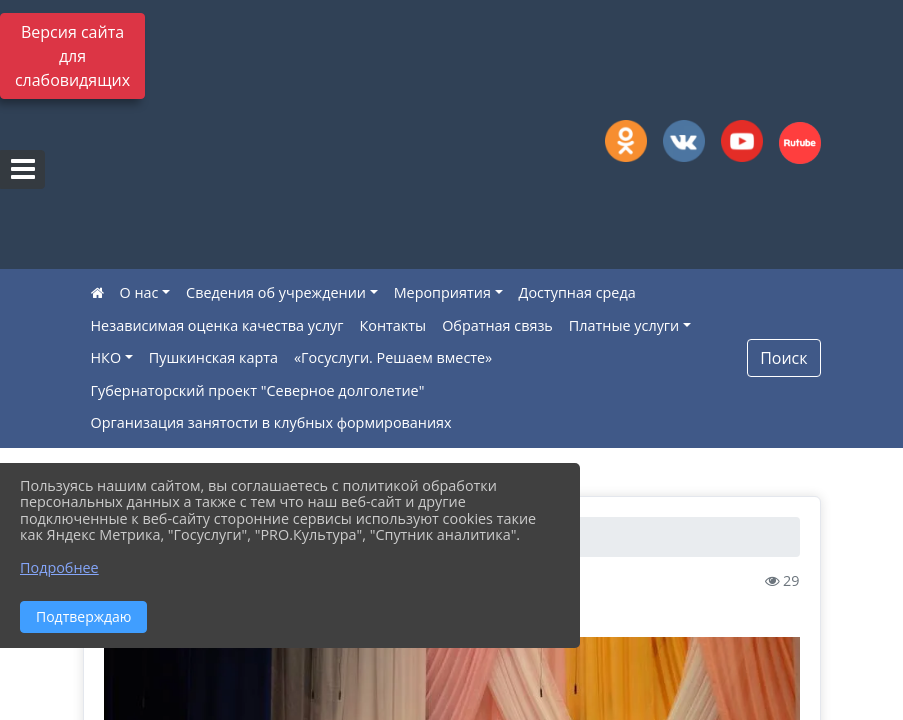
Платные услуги (624, 325)
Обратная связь (497, 325)
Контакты (393, 325)
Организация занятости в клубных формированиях (271, 422)
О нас (139, 292)
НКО (106, 357)
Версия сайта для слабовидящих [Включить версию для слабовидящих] (72, 56)
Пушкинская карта (213, 357)
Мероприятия (442, 292)
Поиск (783, 358)
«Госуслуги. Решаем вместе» (393, 357)
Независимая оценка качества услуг (217, 325)
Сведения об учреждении (276, 292)
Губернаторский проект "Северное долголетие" (258, 390)
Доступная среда (577, 292)
